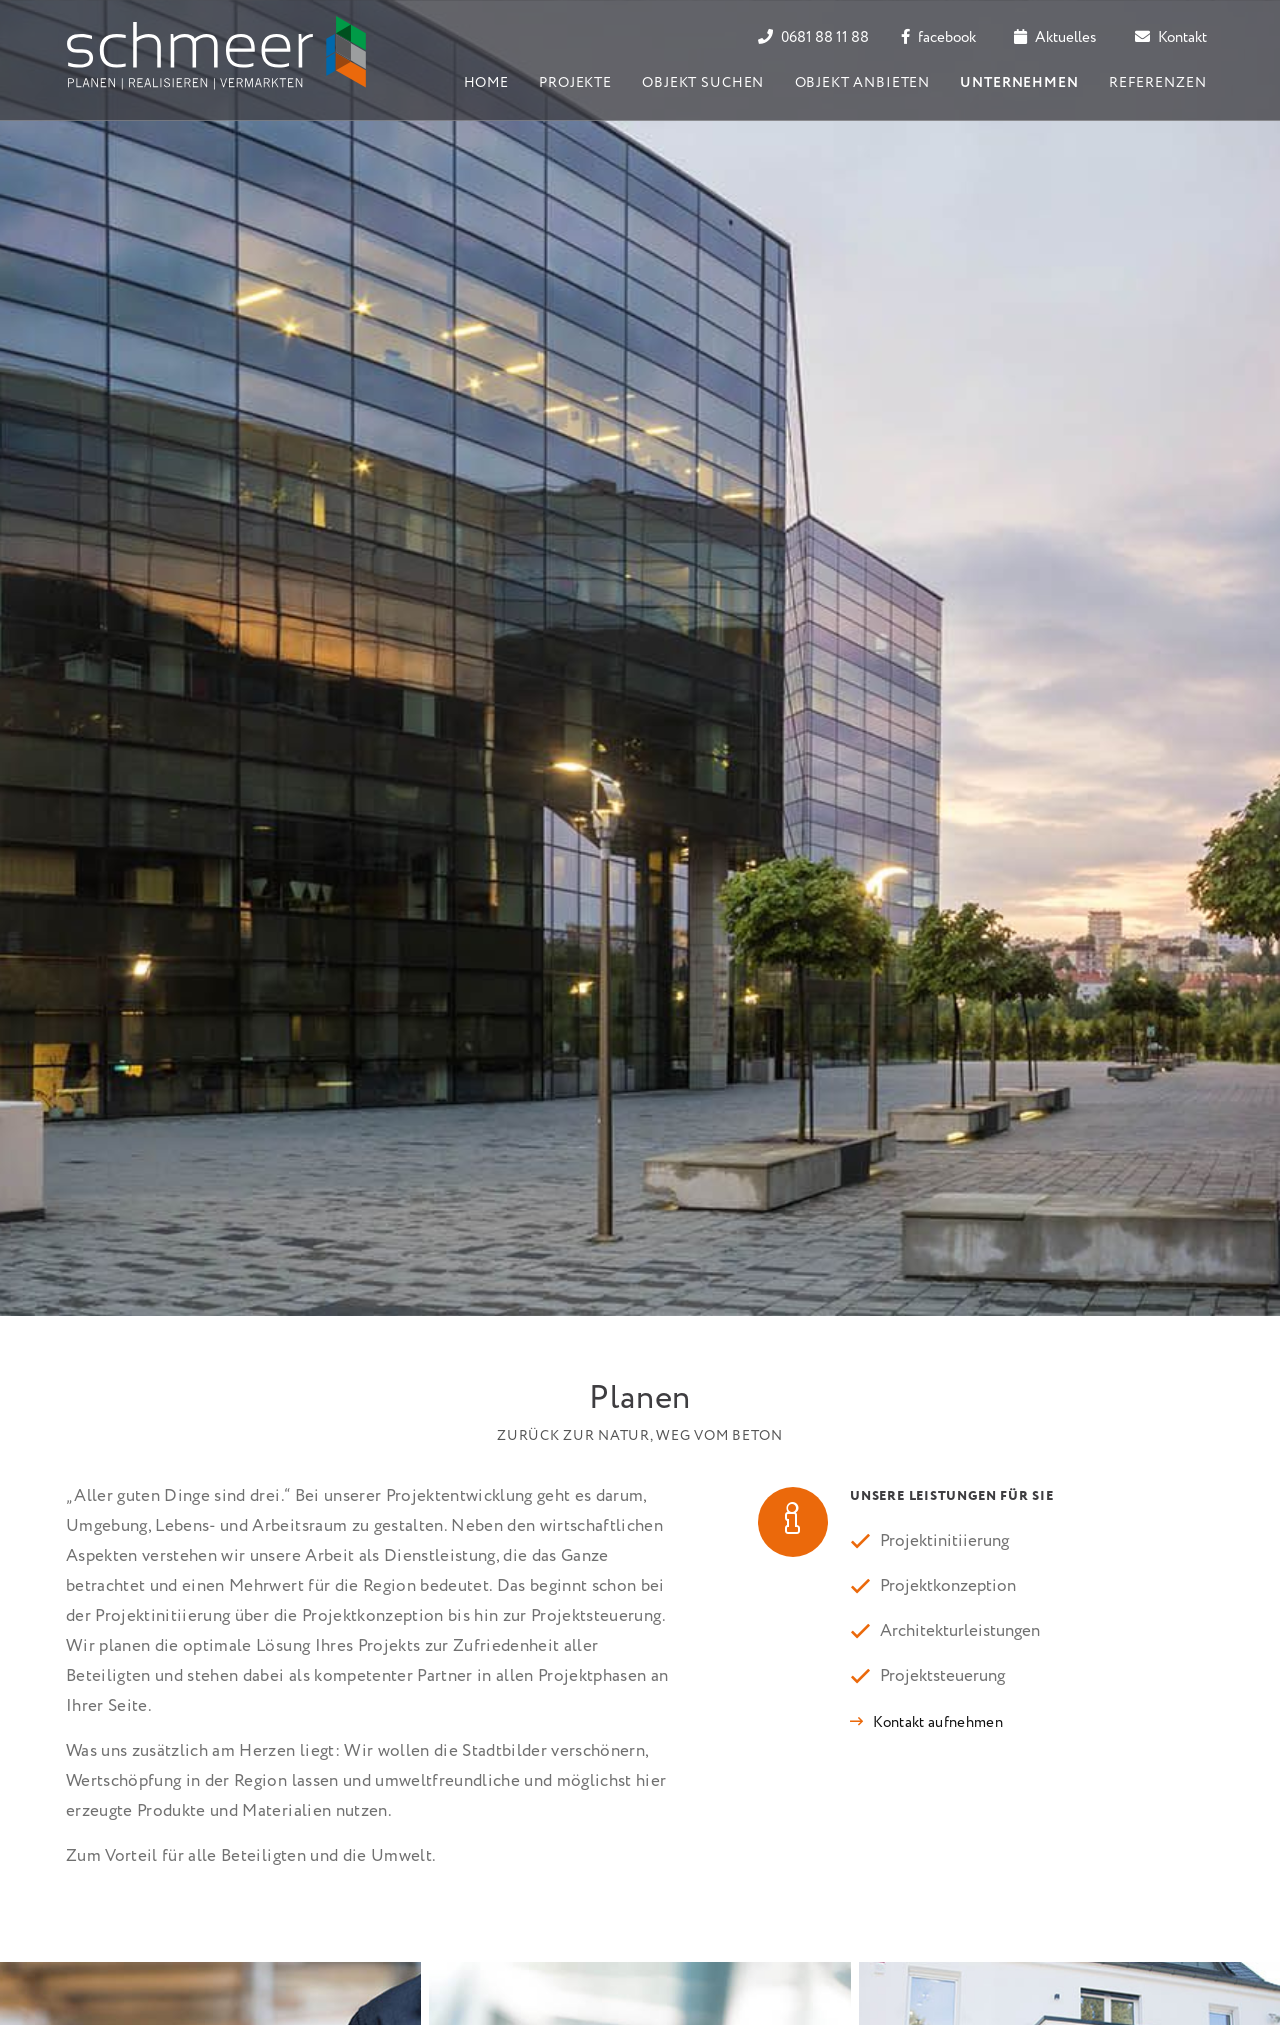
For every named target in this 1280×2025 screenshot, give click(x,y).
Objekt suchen (703, 83)
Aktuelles (1055, 38)
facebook (938, 38)
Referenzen (1157, 83)
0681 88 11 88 (813, 38)
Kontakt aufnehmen (938, 1723)
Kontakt (1171, 38)
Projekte (575, 83)
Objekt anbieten (863, 83)
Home (486, 83)
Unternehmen (1019, 83)
